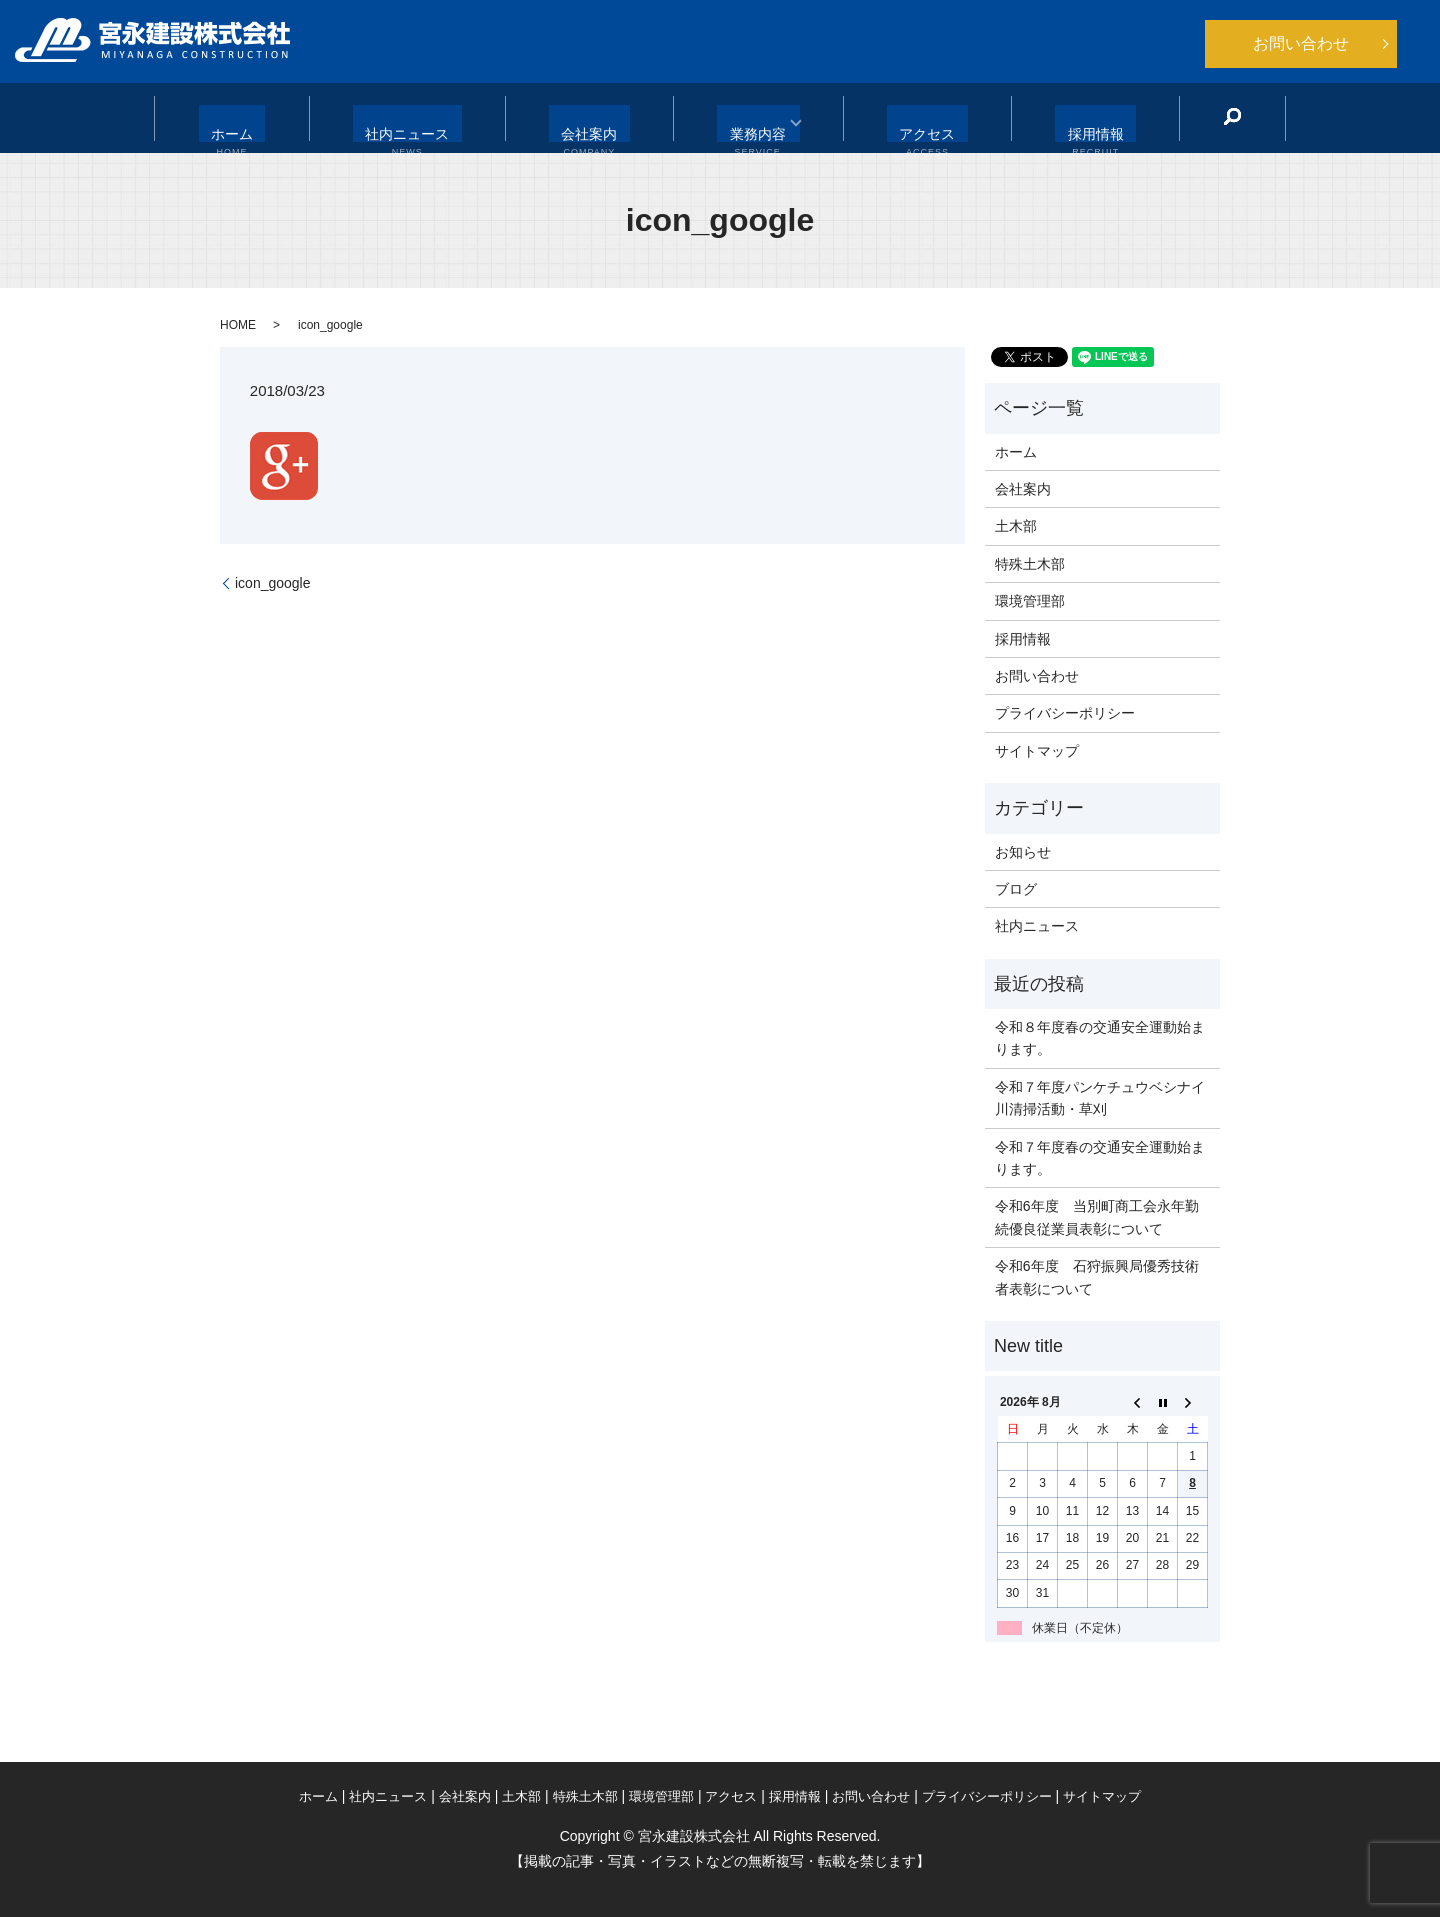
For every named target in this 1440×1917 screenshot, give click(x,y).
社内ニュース (431, 119)
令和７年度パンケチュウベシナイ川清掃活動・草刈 (1100, 1098)
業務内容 (741, 119)
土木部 (1016, 526)
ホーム (276, 119)
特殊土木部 (1030, 564)
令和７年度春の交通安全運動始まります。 (1100, 1158)
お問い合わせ (1301, 43)
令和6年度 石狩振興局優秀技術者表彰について (1097, 1277)
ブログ (1016, 889)
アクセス (903, 119)
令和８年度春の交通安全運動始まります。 (1100, 1038)
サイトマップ (1037, 751)
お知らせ (1023, 852)
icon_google (273, 583)
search (1177, 117)
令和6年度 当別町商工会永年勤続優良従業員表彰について (1097, 1217)
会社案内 (594, 119)
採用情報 (1051, 119)
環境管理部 (1030, 601)
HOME (238, 325)
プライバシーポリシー (1065, 713)
